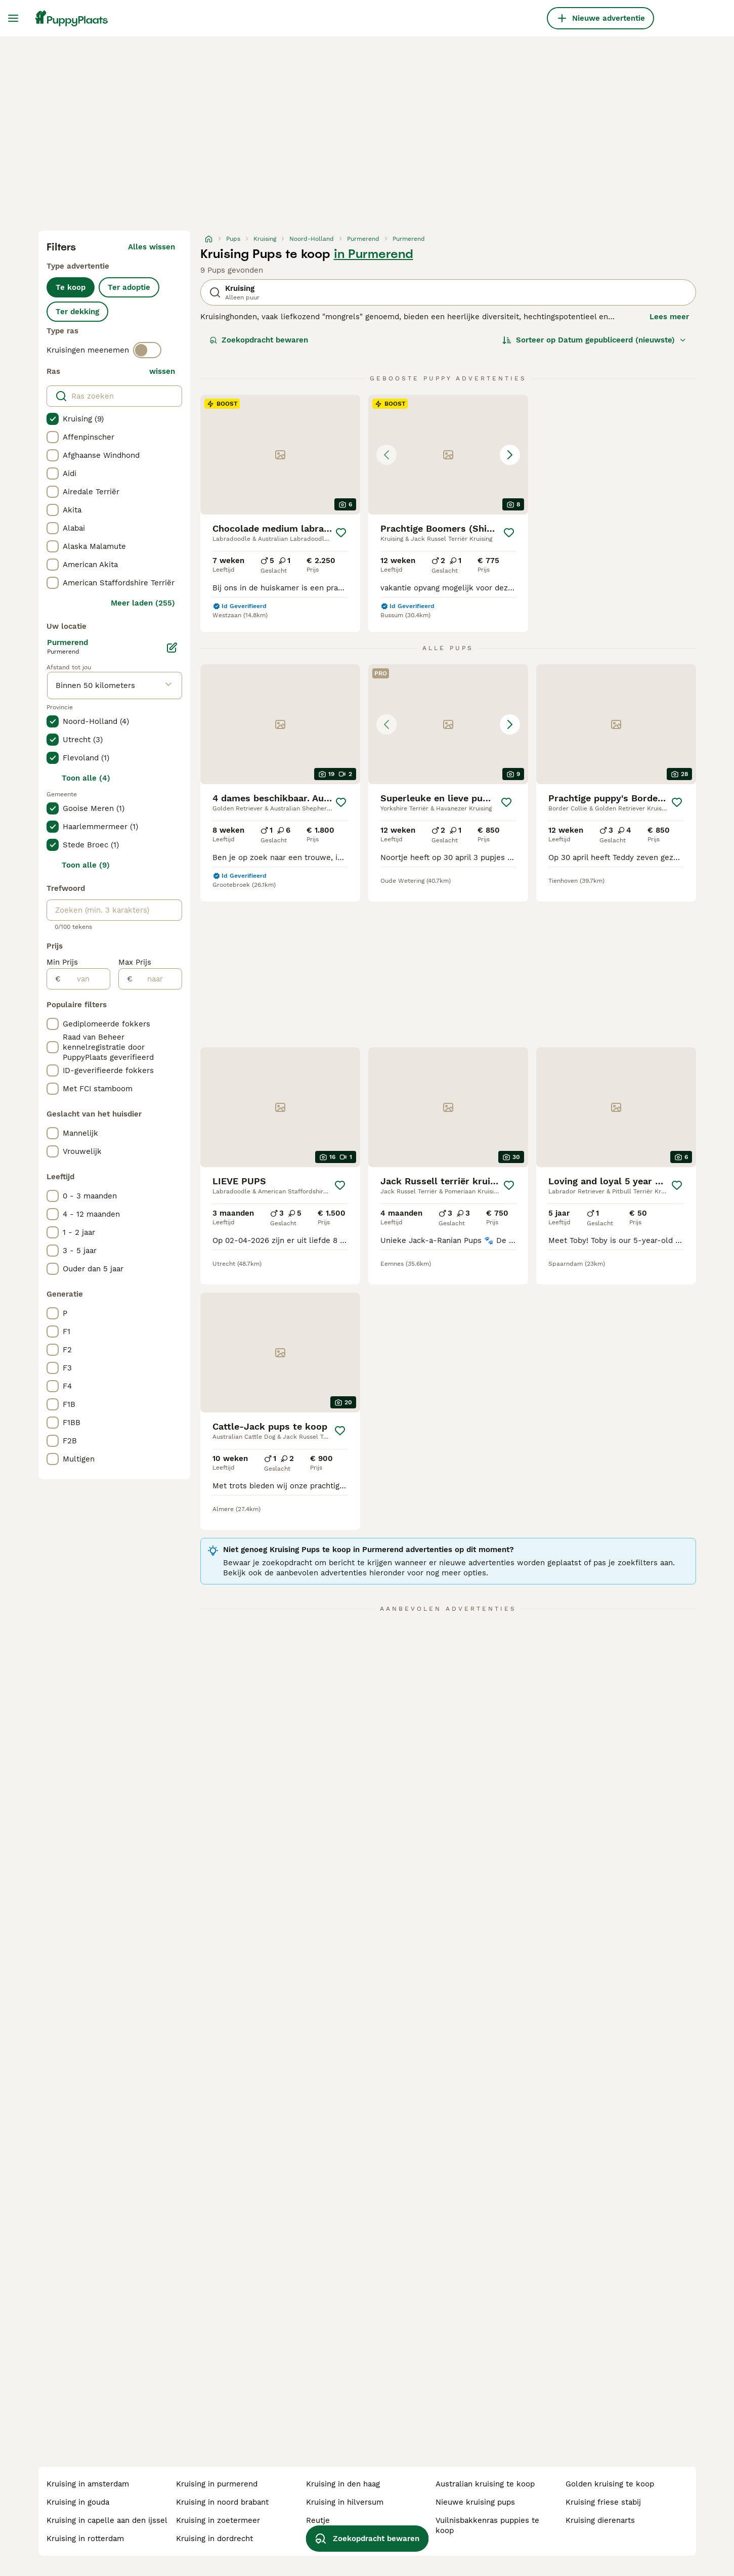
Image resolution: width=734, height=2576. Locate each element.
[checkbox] (52, 419)
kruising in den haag (343, 2483)
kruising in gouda (78, 2502)
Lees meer (669, 316)
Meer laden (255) (143, 603)
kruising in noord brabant (222, 2502)
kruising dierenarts (600, 2520)
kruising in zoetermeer (218, 2520)
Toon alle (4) (86, 778)
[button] (448, 454)
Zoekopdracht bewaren (258, 340)
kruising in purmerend (216, 2483)
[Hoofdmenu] (13, 18)
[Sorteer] (594, 340)
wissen (162, 371)
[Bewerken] (172, 647)
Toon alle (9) (86, 865)
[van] (85, 979)
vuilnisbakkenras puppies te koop (487, 2525)
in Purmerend (373, 254)
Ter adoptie (129, 287)
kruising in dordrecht (214, 2538)
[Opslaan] (341, 533)
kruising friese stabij (603, 2502)
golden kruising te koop (610, 2483)
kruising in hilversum (344, 2502)
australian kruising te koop (485, 2483)
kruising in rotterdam (85, 2538)
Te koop (70, 287)
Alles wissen (151, 246)
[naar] (157, 979)
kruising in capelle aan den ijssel (107, 2520)
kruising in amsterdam (88, 2483)
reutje (318, 2520)
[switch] (147, 350)
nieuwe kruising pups (475, 2502)
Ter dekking (77, 311)
